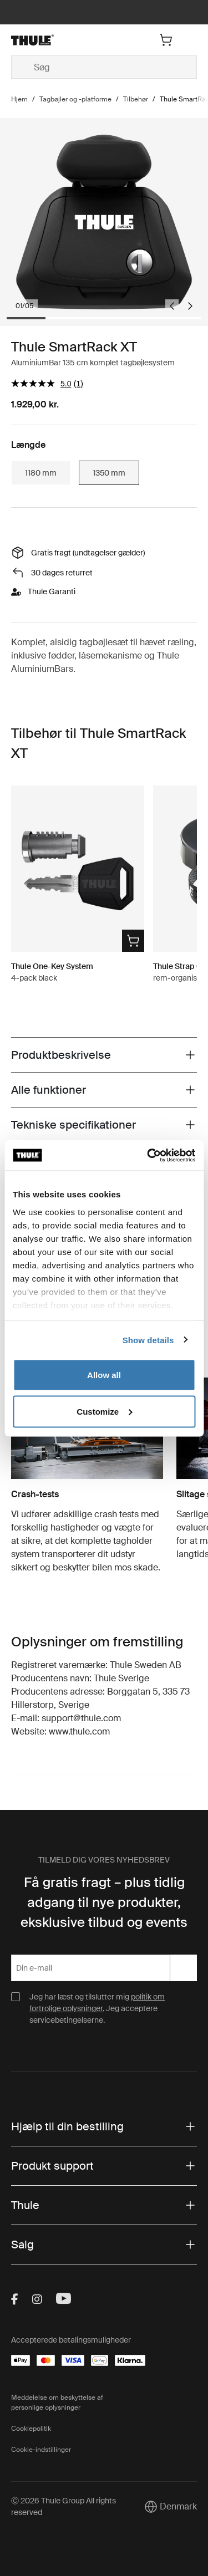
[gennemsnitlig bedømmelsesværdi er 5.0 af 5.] (42, 383)
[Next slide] (190, 306)
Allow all (104, 1375)
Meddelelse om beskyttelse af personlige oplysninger (57, 2402)
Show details (148, 1339)
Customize (104, 1411)
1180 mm (41, 473)
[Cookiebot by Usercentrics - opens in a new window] (148, 1155)
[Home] (40, 39)
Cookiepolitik (31, 2428)
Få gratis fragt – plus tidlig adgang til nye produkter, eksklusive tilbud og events (104, 1902)
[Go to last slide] (172, 306)
